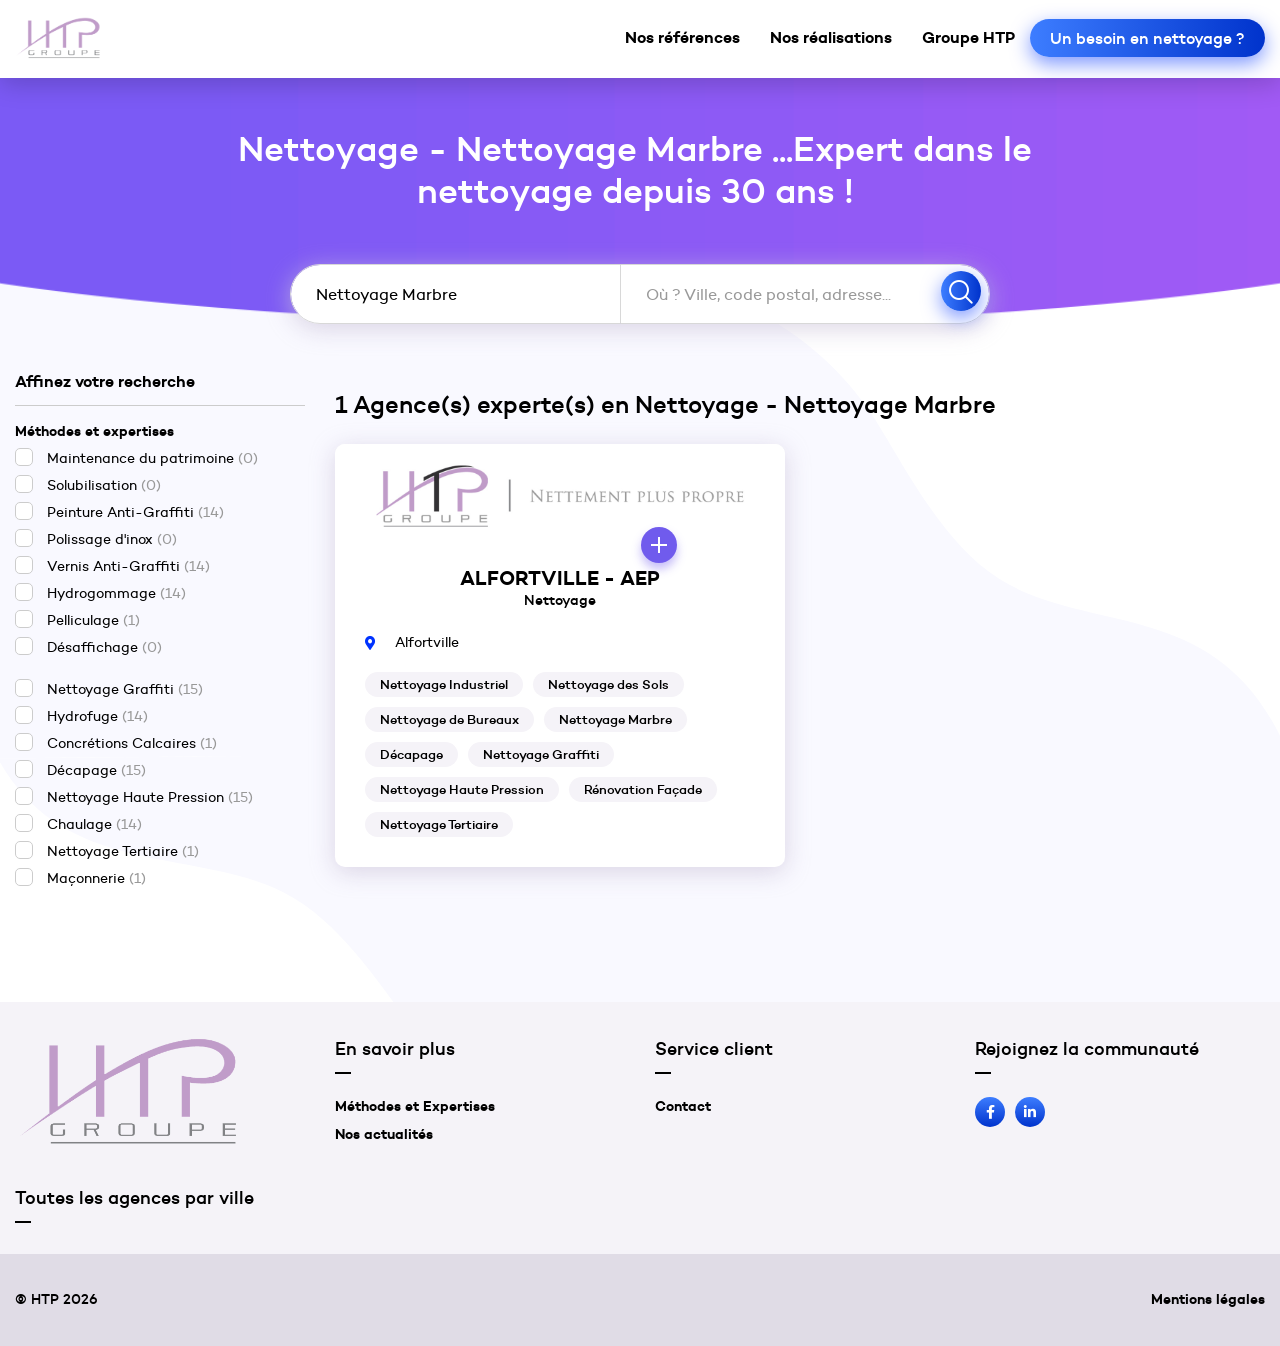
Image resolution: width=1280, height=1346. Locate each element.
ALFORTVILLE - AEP (560, 578)
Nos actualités (384, 1134)
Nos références (682, 37)
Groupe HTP (968, 37)
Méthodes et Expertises (415, 1106)
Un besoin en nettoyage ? (1147, 38)
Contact (683, 1106)
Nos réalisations (831, 37)
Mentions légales (1208, 1299)
